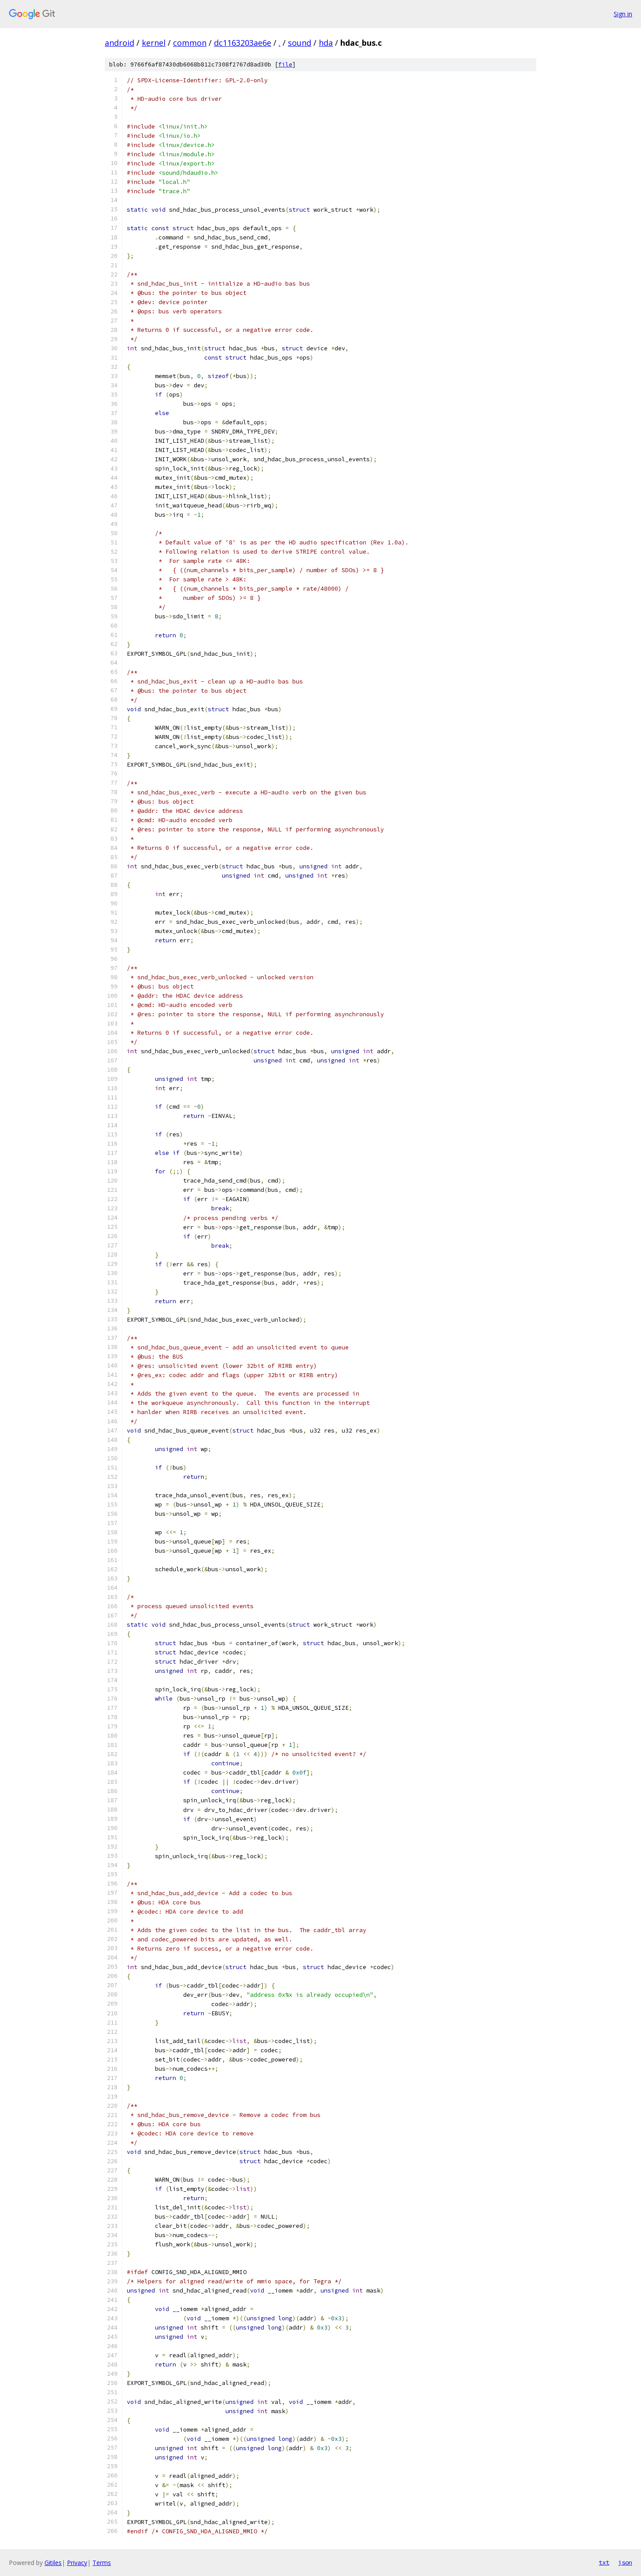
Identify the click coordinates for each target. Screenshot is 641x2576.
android (119, 42)
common (189, 42)
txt (604, 2562)
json (625, 2562)
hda (326, 42)
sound (299, 42)
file (285, 64)
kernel (154, 42)
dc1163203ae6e (242, 42)
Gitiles (53, 2562)
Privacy (77, 2562)
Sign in (623, 14)
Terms (101, 2562)
